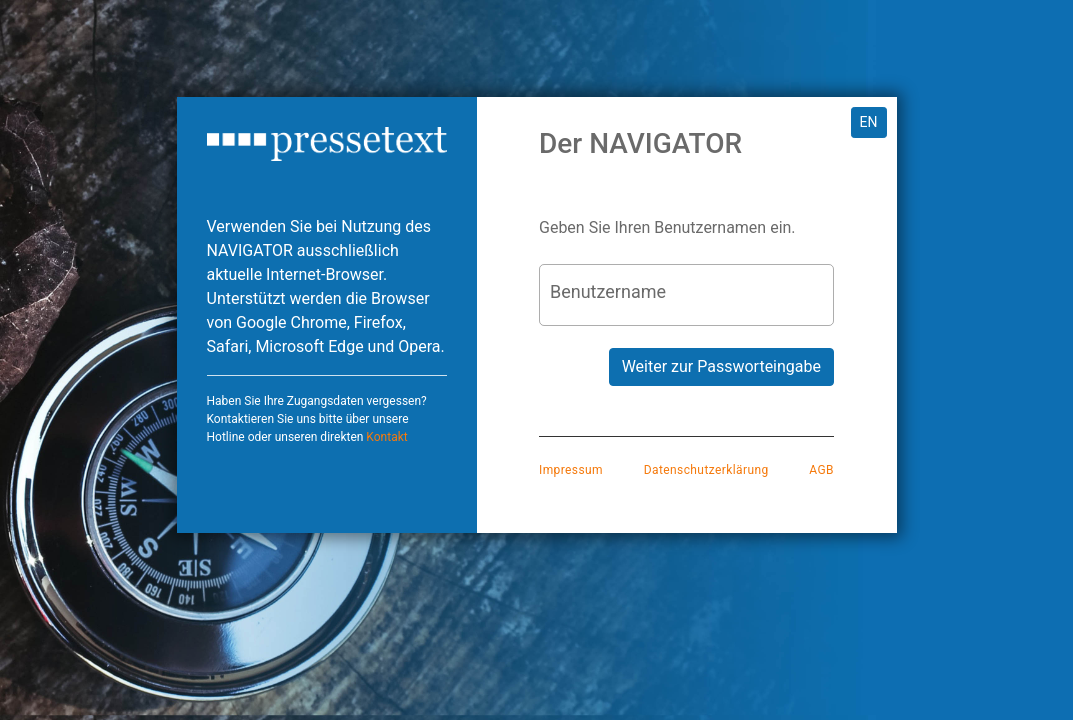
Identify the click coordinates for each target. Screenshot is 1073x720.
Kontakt (386, 437)
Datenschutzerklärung (706, 470)
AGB (821, 470)
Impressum (571, 470)
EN (869, 122)
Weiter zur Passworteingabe (721, 366)
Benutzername (608, 291)
